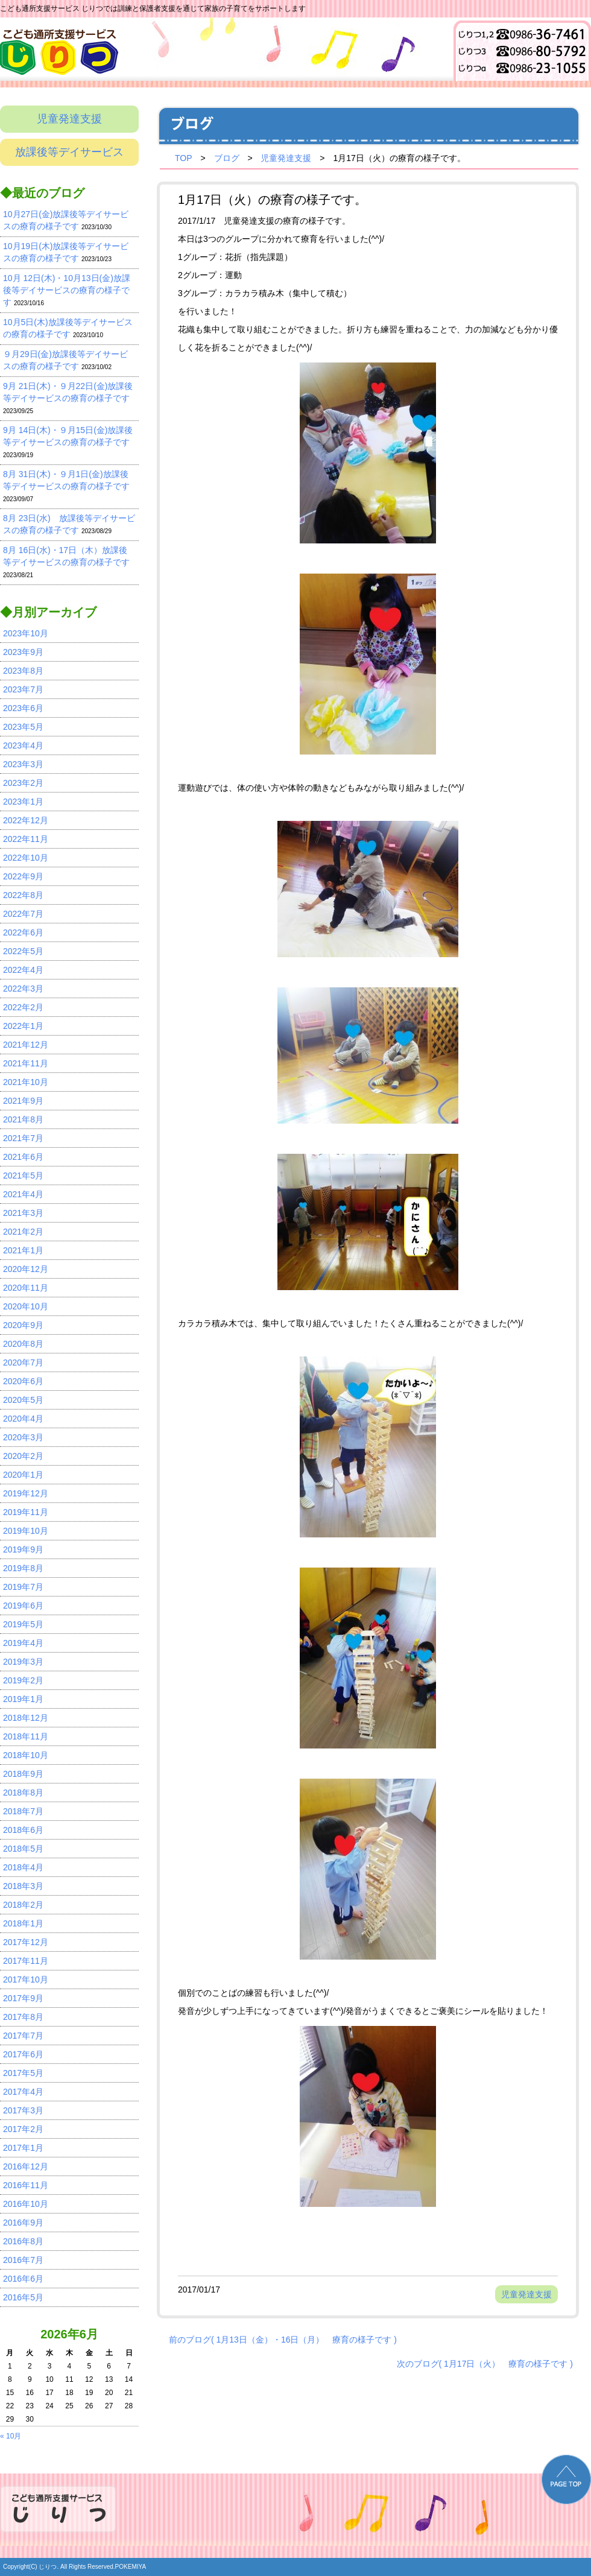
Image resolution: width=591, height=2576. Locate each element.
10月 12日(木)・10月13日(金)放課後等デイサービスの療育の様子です (66, 290)
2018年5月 (23, 1848)
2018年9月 (23, 1774)
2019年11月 (25, 1512)
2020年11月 (25, 1288)
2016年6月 (23, 2278)
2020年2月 (23, 1456)
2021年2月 (23, 1231)
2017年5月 (23, 2073)
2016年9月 (23, 2222)
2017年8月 (23, 2017)
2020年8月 (23, 1344)
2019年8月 (23, 1568)
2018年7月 (23, 1811)
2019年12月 (25, 1493)
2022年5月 (23, 951)
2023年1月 (23, 801)
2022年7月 (23, 914)
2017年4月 (23, 2092)
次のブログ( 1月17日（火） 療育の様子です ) (485, 2364)
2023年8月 (23, 671)
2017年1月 (23, 2148)
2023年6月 (23, 708)
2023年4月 (23, 745)
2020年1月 (23, 1474)
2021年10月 (25, 1082)
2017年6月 (23, 2054)
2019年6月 (23, 1605)
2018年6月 (23, 1830)
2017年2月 (23, 2129)
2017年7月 (23, 2035)
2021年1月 (23, 1250)
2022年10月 (25, 857)
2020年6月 (23, 1381)
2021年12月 (25, 1044)
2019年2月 (23, 1680)
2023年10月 (25, 633)
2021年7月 (23, 1138)
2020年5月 (23, 1400)
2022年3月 (23, 988)
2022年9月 (23, 876)
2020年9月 (23, 1325)
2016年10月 (25, 2204)
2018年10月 (25, 1755)
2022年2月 (23, 1007)
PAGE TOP (566, 2479)
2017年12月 (25, 1942)
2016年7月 (23, 2260)
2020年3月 (23, 1437)
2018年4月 (23, 1867)
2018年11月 (25, 1736)
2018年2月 (23, 1905)
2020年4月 (23, 1418)
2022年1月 (23, 1026)
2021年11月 (25, 1063)
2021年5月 (23, 1175)
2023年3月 (23, 764)
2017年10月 (25, 1979)
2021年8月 (23, 1119)
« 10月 (10, 2436)
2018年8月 (23, 1792)
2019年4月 (23, 1643)
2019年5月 (23, 1624)
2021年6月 (23, 1157)
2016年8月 (23, 2241)
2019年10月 (25, 1531)
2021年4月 (23, 1194)
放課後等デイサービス (69, 152)
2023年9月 (23, 652)
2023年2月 (23, 783)
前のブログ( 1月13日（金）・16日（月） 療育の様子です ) (283, 2339)
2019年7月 (23, 1587)
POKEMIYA (131, 2566)
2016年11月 (25, 2185)
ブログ (226, 158)
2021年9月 (23, 1101)
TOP (183, 158)
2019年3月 (23, 1661)
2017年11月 (25, 1961)
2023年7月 (23, 689)
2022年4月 (23, 970)
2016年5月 (23, 2297)
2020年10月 (25, 1306)
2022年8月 (23, 895)
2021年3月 (23, 1213)
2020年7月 (23, 1362)
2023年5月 (23, 727)
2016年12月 (25, 2166)
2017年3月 (23, 2110)
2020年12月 (25, 1269)
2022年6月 (23, 932)
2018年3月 (23, 1886)
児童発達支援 (69, 119)
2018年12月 (25, 1718)
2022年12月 (25, 820)
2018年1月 (23, 1923)
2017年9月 (23, 1998)
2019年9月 (23, 1549)
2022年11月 (25, 839)
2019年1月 (23, 1699)
